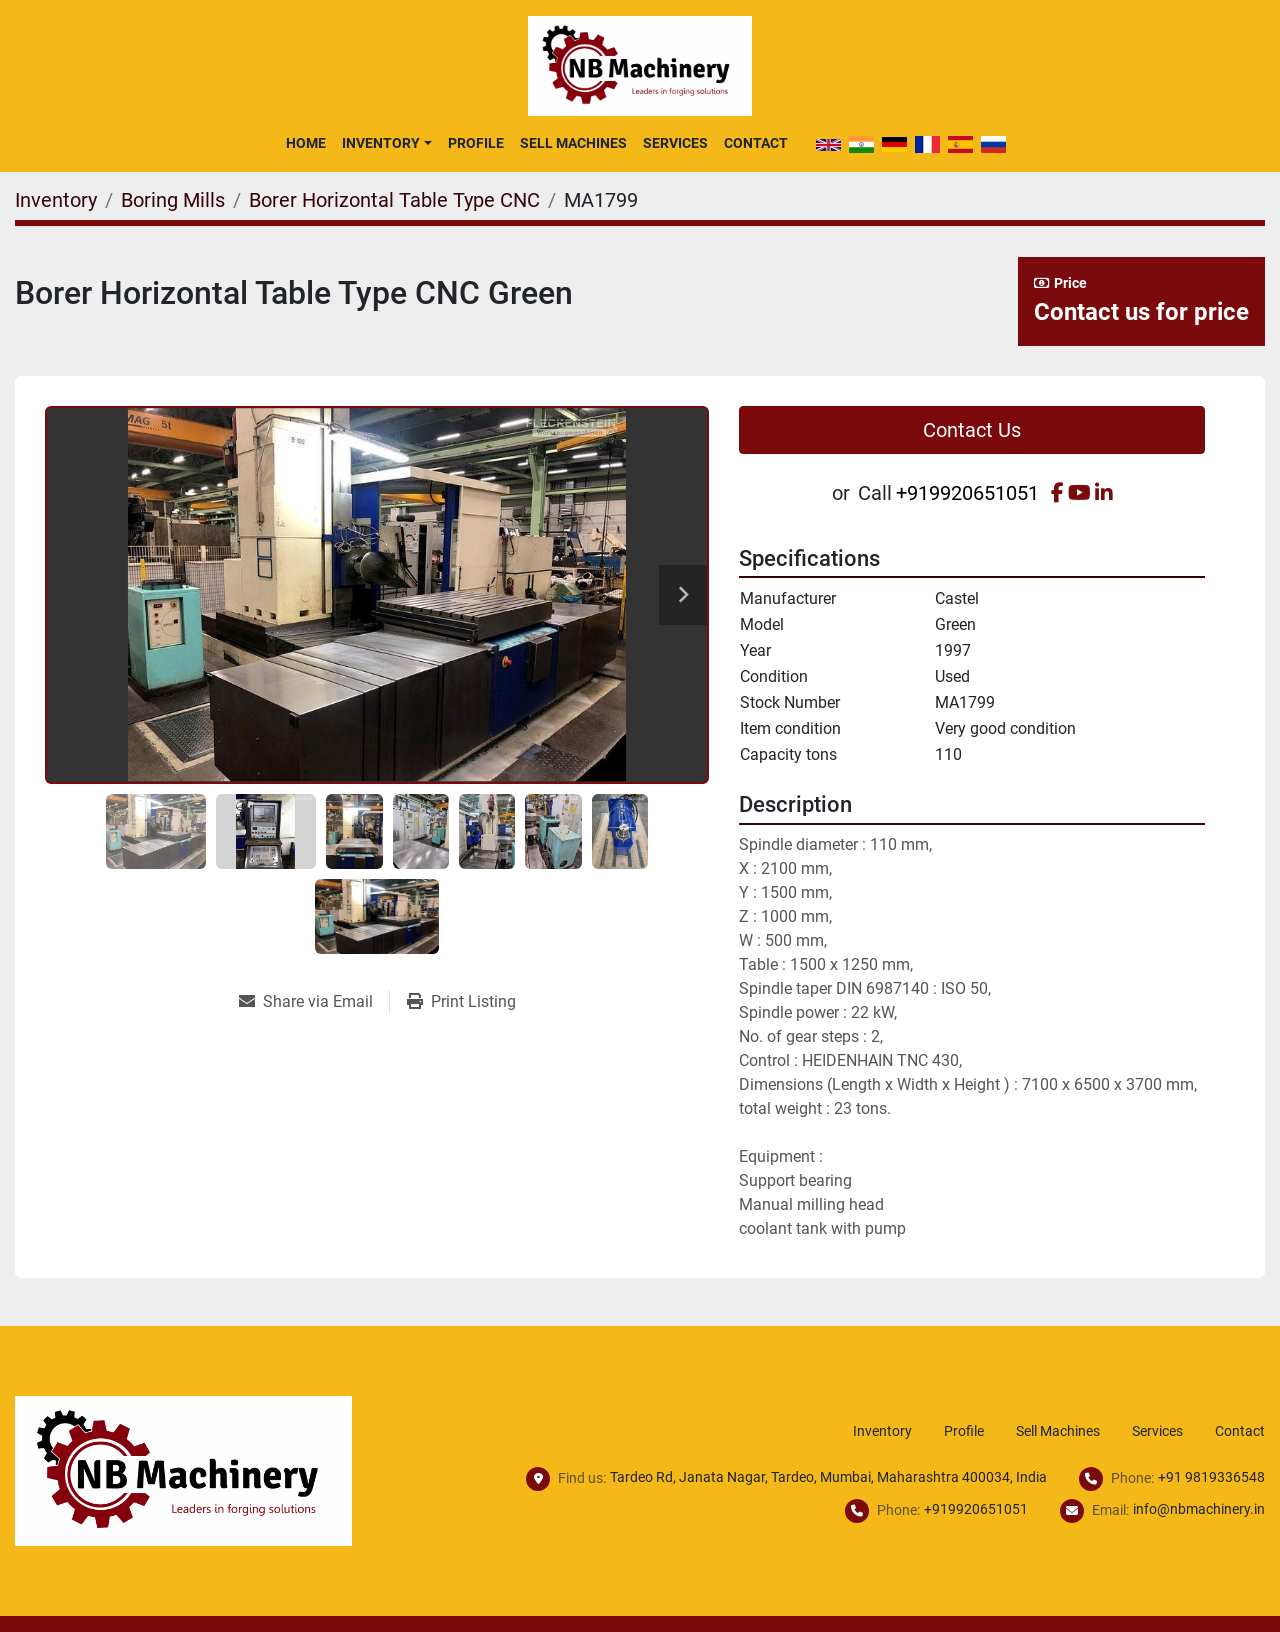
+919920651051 (967, 493)
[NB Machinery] (183, 1469)
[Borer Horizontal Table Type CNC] (394, 200)
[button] (386, 143)
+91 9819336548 (1211, 1477)
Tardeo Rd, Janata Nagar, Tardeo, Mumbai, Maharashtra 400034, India (828, 1477)
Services (675, 143)
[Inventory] (56, 200)
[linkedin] (1104, 493)
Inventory (381, 143)
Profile (476, 143)
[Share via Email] (314, 1002)
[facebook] (1057, 493)
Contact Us (972, 430)
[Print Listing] (461, 1002)
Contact (756, 143)
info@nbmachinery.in (1199, 1509)
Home (306, 143)
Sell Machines (573, 143)
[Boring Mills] (173, 200)
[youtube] (1079, 493)
